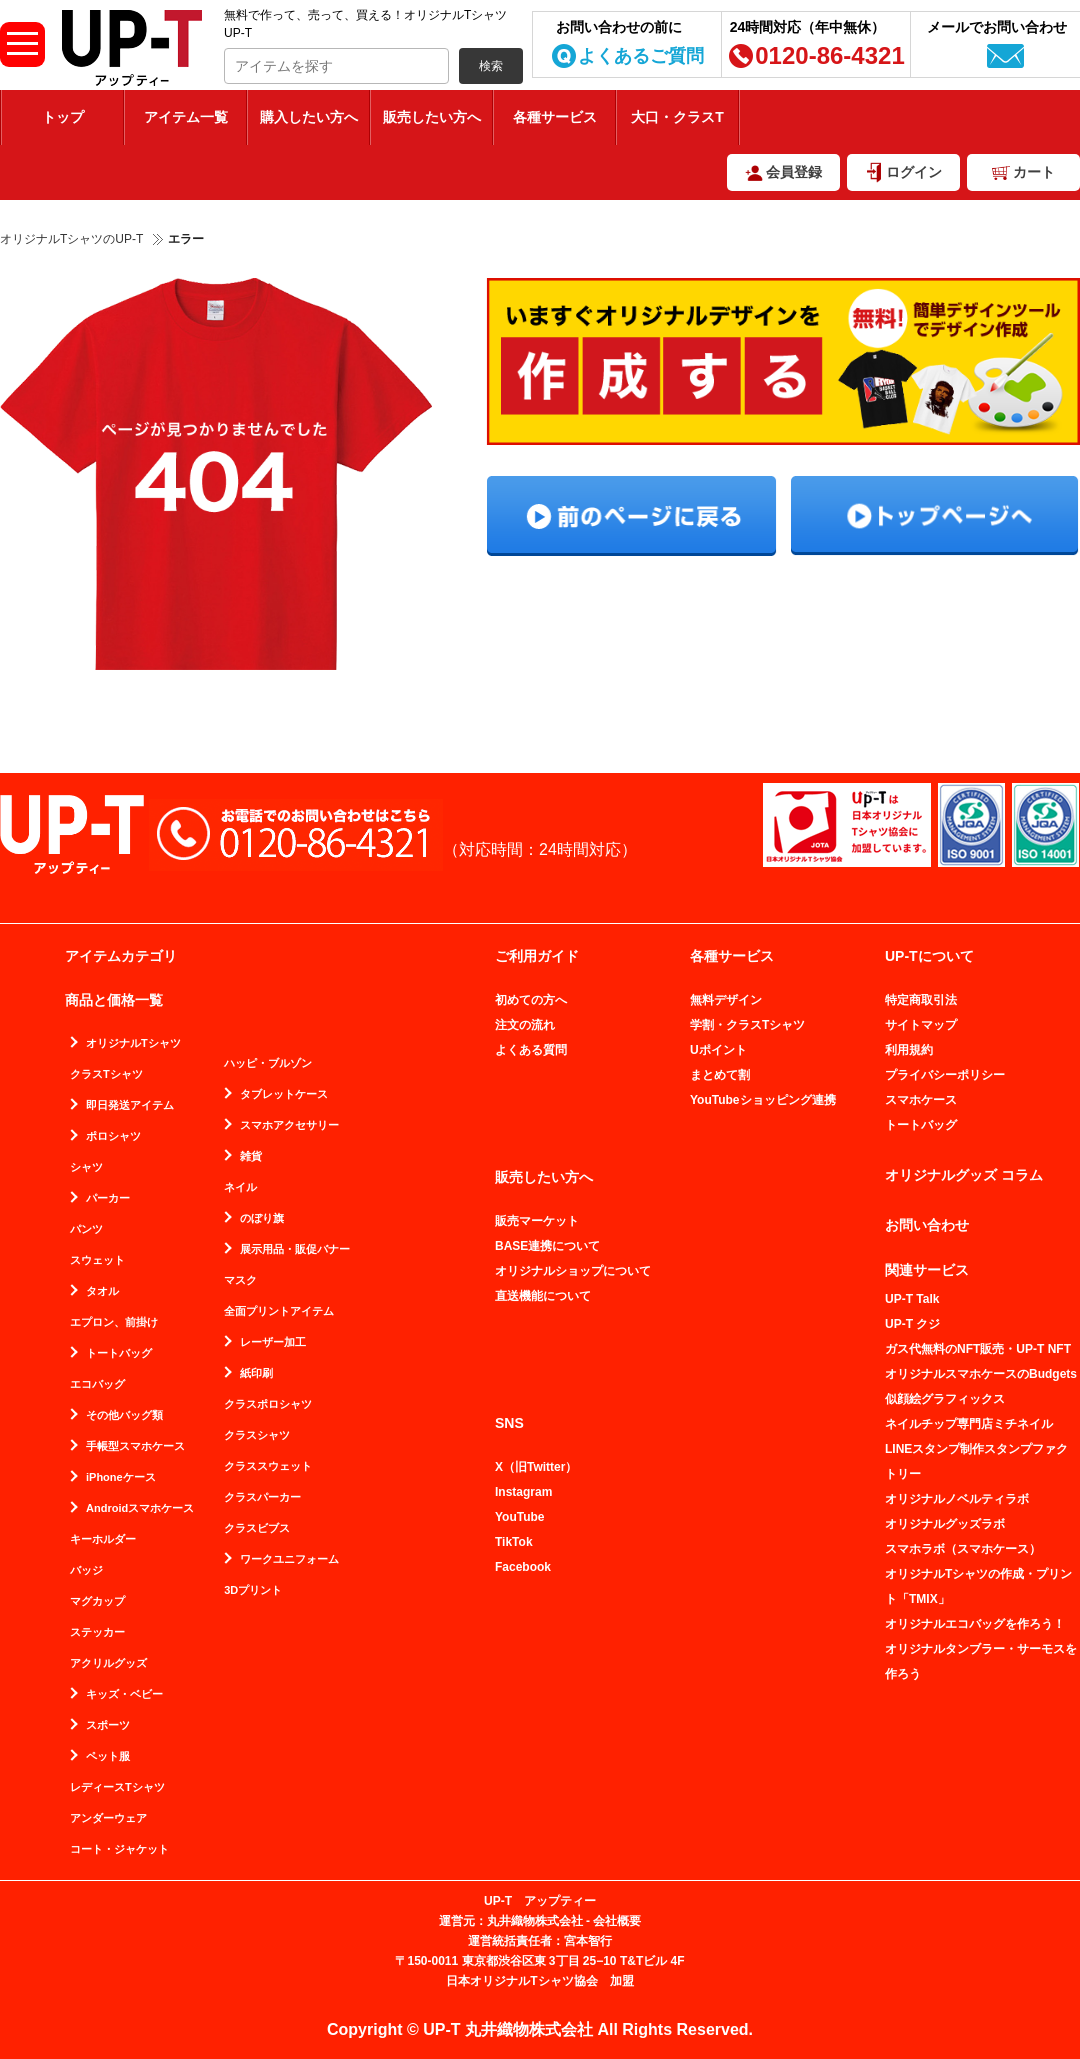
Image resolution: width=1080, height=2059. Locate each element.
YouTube (520, 1517)
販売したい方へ (432, 117)
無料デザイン (726, 1000)
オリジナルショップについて (573, 1271)
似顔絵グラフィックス (945, 1399)
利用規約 (909, 1050)
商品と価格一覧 (114, 1000)
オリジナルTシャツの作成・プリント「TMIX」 (978, 1586)
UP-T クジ (912, 1324)
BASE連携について (547, 1246)
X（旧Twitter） (536, 1467)
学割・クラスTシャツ (747, 1025)
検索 (491, 66)
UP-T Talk (912, 1299)
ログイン (914, 172)
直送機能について (543, 1296)
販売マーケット (537, 1221)
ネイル (240, 1187)
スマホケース (921, 1100)
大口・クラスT (677, 117)
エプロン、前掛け (114, 1322)
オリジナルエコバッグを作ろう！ (975, 1624)
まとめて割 (720, 1075)
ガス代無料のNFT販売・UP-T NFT (978, 1349)
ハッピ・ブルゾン (268, 1063)
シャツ (86, 1167)
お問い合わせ (927, 1225)
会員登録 (783, 173)
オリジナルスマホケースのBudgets (981, 1374)
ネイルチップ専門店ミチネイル (969, 1424)
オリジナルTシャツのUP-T (71, 239)
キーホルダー (103, 1539)
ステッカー (97, 1632)
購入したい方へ (309, 117)
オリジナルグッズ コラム (964, 1175)
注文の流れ (525, 1025)
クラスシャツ (257, 1435)
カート (1034, 172)
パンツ (86, 1229)
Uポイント (718, 1050)
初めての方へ (531, 1000)
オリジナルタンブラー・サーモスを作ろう (981, 1661)
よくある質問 (531, 1050)
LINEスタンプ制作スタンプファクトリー (976, 1461)
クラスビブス (257, 1528)
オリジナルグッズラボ (945, 1524)
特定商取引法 (921, 1000)
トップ (63, 117)
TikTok (514, 1542)
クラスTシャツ (106, 1074)
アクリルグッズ (108, 1663)
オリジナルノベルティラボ (957, 1499)
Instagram (523, 1492)
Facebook (523, 1567)
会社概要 (617, 1921)
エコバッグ (97, 1384)
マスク (240, 1280)
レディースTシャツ (117, 1787)
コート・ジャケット (119, 1849)
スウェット (97, 1260)
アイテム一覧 (186, 117)
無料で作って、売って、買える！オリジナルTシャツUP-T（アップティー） (132, 48)
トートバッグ (921, 1125)
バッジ (86, 1570)
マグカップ (97, 1601)
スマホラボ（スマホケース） (963, 1549)
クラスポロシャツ (268, 1404)
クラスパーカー (262, 1497)
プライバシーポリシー (945, 1075)
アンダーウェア (108, 1818)
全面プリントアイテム (279, 1311)
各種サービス (555, 117)
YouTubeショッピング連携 (763, 1100)
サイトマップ (921, 1025)
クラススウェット (268, 1466)
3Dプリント (253, 1590)
